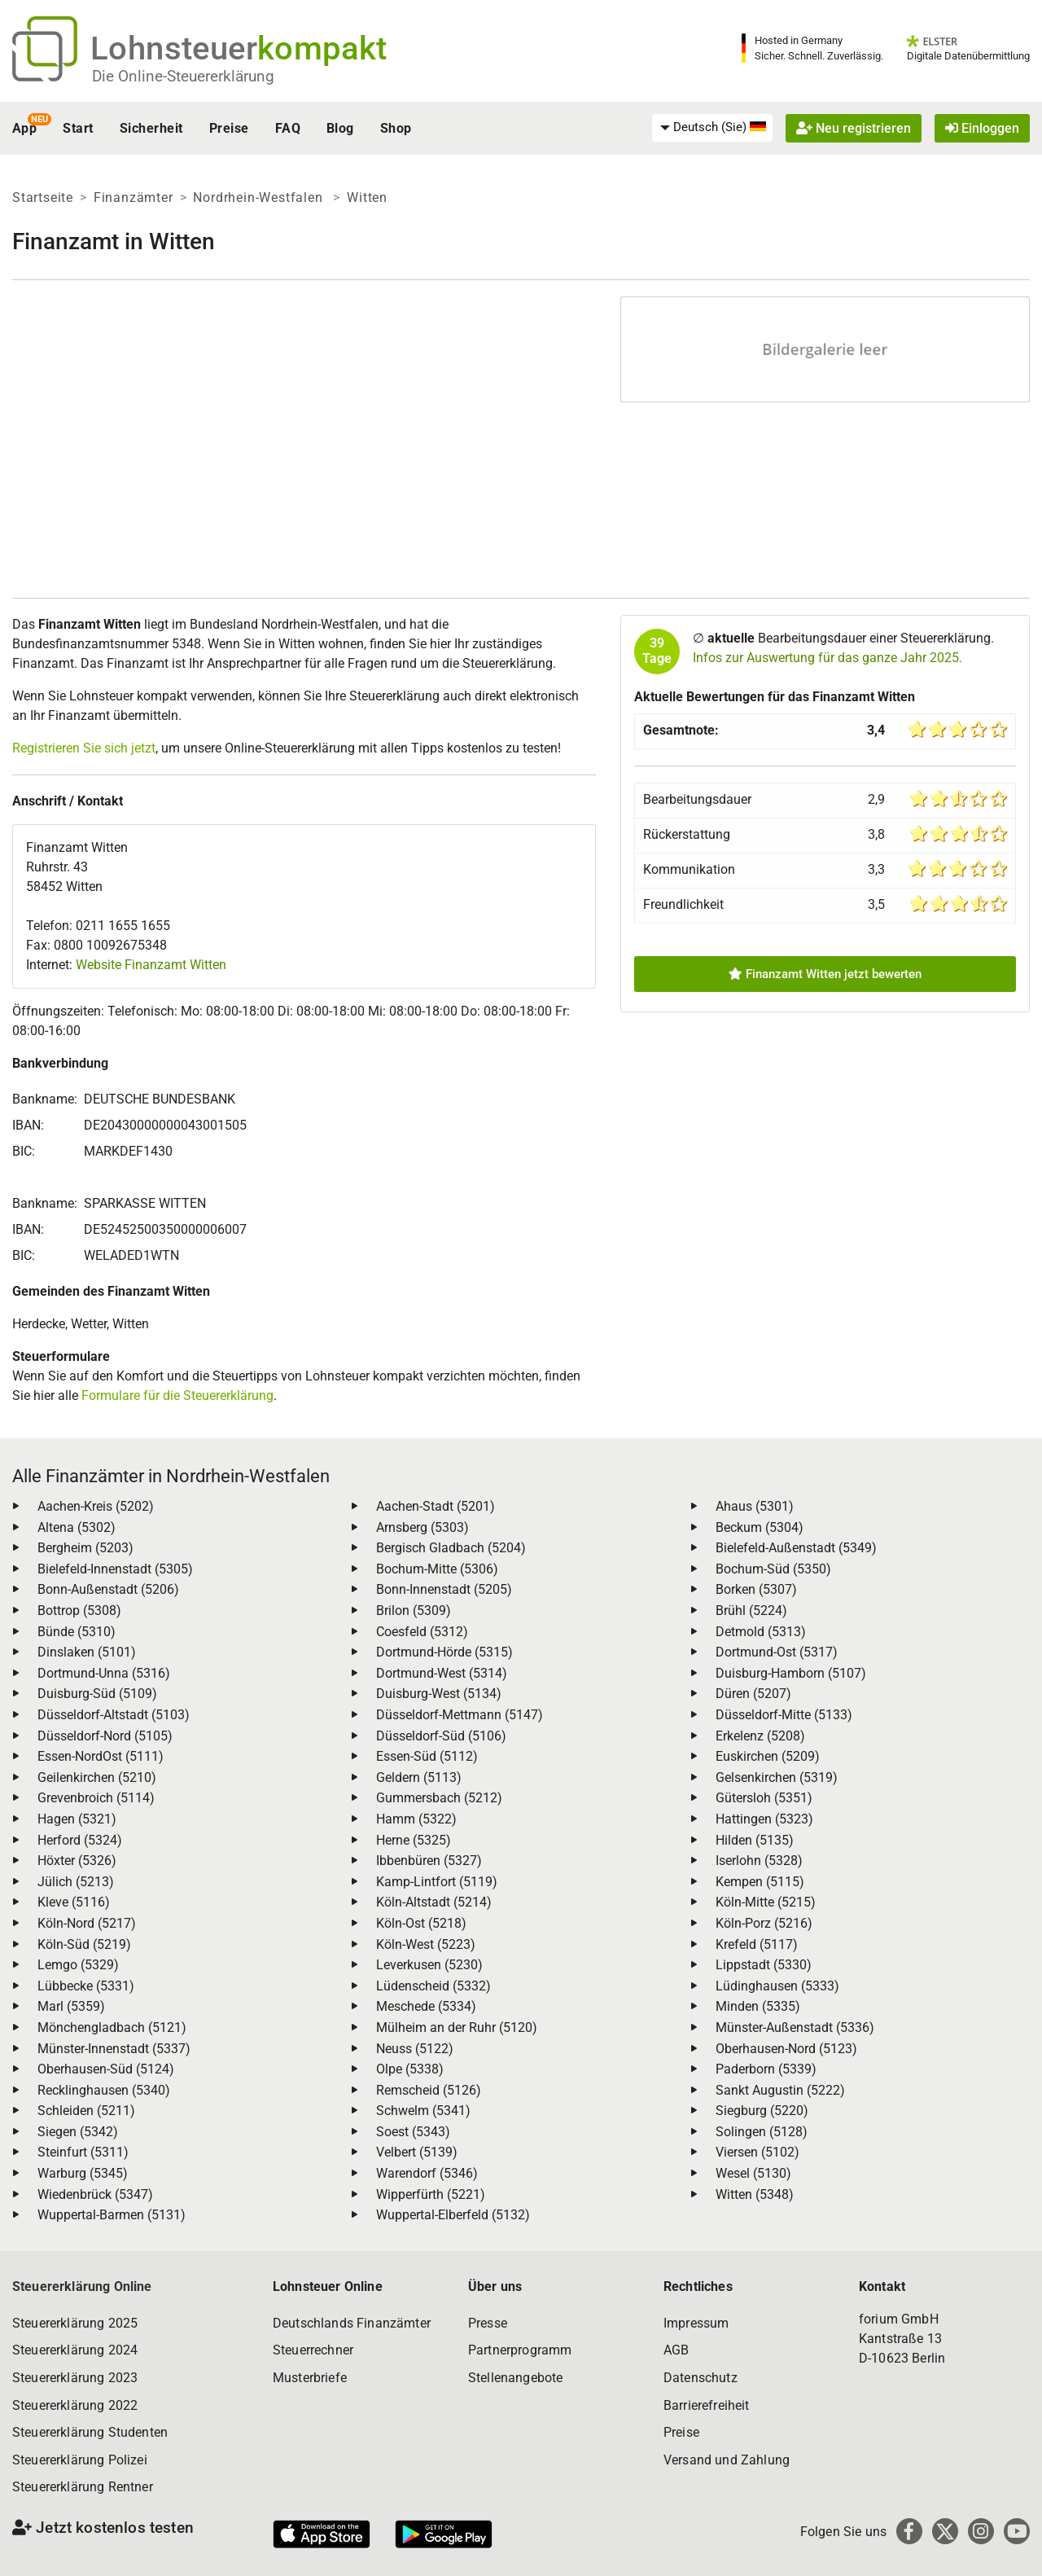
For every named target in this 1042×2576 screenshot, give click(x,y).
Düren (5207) (753, 1693)
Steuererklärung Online (82, 2286)
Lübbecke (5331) (85, 1986)
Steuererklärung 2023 (75, 2377)
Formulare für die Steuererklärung (177, 1395)
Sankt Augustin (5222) (780, 2090)
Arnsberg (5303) (422, 1527)
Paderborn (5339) (766, 2069)
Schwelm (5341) (423, 2110)
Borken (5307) (756, 1589)
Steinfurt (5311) (83, 2152)
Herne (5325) (413, 1840)
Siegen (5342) (77, 2131)
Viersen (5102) (757, 2152)
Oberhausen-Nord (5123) (786, 2048)
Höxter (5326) (76, 1860)
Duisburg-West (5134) (438, 1693)
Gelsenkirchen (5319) (777, 1777)
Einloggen (982, 128)
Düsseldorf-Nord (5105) (105, 1736)
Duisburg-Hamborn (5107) (791, 1673)
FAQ (287, 128)
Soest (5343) (413, 2131)
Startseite (42, 197)
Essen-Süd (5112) (427, 1756)
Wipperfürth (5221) (430, 2194)
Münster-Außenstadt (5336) (795, 2027)
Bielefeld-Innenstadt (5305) (115, 1569)
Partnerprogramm (519, 2350)
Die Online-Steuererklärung (183, 76)
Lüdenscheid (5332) (433, 1986)
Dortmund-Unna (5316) (103, 1673)
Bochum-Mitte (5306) (437, 1569)
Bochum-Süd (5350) (773, 1569)
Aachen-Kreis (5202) (95, 1506)
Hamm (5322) (416, 1819)
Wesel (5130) (753, 2173)
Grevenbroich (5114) (96, 1798)
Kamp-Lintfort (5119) (436, 1881)
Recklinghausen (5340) (103, 2090)
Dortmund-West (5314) (441, 1673)
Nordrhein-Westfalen (259, 197)
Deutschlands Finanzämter (352, 2323)
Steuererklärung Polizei (79, 2460)
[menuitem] (712, 128)
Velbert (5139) (417, 2152)
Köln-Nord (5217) (86, 1923)
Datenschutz (700, 2377)
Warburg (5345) (82, 2173)
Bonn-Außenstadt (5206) (108, 1589)
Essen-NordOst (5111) (100, 1756)
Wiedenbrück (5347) (95, 2194)
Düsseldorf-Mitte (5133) (784, 1714)
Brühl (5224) (751, 1610)
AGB (676, 2350)
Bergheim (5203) (85, 1548)
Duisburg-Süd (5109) (97, 1693)
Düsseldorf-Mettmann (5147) (459, 1714)
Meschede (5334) (426, 2006)
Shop (396, 128)
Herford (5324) (79, 1840)
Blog (340, 128)
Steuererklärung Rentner (82, 2487)
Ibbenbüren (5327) (429, 1860)
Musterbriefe (310, 2377)
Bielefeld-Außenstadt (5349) (796, 1548)
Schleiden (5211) (86, 2110)
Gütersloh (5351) (764, 1798)
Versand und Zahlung (726, 2460)
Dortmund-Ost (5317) (777, 1652)
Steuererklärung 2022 (75, 2405)
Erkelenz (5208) (760, 1736)
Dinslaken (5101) (86, 1652)
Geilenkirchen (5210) (96, 1777)
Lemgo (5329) (78, 1965)
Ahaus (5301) (755, 1506)
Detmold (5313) (761, 1631)
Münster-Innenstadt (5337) (113, 2048)
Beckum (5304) (759, 1527)
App (24, 128)
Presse (487, 2323)
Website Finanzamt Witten (151, 964)
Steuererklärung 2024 (75, 2350)
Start (78, 128)
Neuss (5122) (414, 2048)
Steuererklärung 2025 (75, 2323)
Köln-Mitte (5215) (766, 1902)
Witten (367, 197)
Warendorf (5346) (427, 2173)
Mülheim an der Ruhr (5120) (456, 2027)
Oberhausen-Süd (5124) (105, 2069)
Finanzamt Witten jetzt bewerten (825, 974)
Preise (229, 128)
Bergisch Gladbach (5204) (451, 1548)
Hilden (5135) (755, 1840)
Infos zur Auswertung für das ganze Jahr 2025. (827, 657)
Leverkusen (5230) (429, 1965)
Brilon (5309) (413, 1610)
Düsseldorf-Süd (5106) (441, 1736)
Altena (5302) (76, 1527)
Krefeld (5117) (757, 1944)
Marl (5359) (71, 2006)
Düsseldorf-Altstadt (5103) (113, 1714)
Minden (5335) (758, 2006)
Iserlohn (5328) (759, 1860)
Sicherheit (151, 128)
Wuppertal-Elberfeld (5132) (453, 2215)
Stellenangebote (515, 2377)
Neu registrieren (853, 128)
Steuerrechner (313, 2350)
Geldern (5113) (419, 1777)
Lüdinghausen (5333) (777, 1986)
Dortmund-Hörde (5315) (444, 1652)
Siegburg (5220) (762, 2110)
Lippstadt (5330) (764, 1965)
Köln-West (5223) (425, 1944)
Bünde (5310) (76, 1631)
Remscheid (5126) (428, 2090)
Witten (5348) (755, 2194)
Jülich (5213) (75, 1881)
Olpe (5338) (410, 2069)
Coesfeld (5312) (422, 1631)
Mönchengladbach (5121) (111, 2027)
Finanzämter (133, 197)
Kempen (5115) (760, 1881)
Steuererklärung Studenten (90, 2432)
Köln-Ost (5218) (421, 1923)
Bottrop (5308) (79, 1610)
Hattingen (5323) (764, 1819)
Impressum (696, 2323)
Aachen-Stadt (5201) (435, 1506)
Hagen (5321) (76, 1819)
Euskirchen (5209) (768, 1756)
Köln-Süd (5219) (84, 1944)
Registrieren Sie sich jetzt (83, 748)
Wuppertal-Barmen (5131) (111, 2215)
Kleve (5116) (73, 1902)
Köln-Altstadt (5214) (434, 1902)
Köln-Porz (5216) (764, 1923)
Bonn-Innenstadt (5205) (444, 1589)
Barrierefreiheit (706, 2405)
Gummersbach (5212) (439, 1798)
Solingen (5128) (762, 2131)
